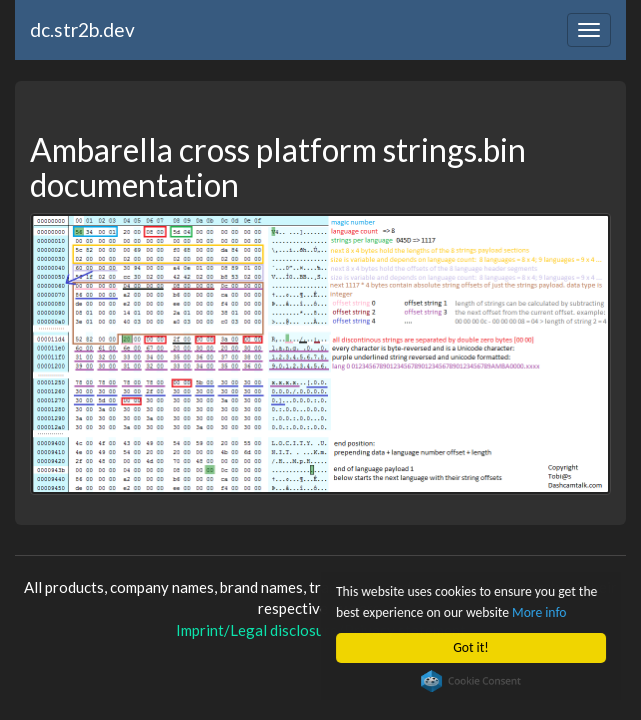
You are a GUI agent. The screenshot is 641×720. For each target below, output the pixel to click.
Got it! (470, 647)
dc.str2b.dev (82, 29)
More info (539, 612)
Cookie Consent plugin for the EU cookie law (471, 681)
